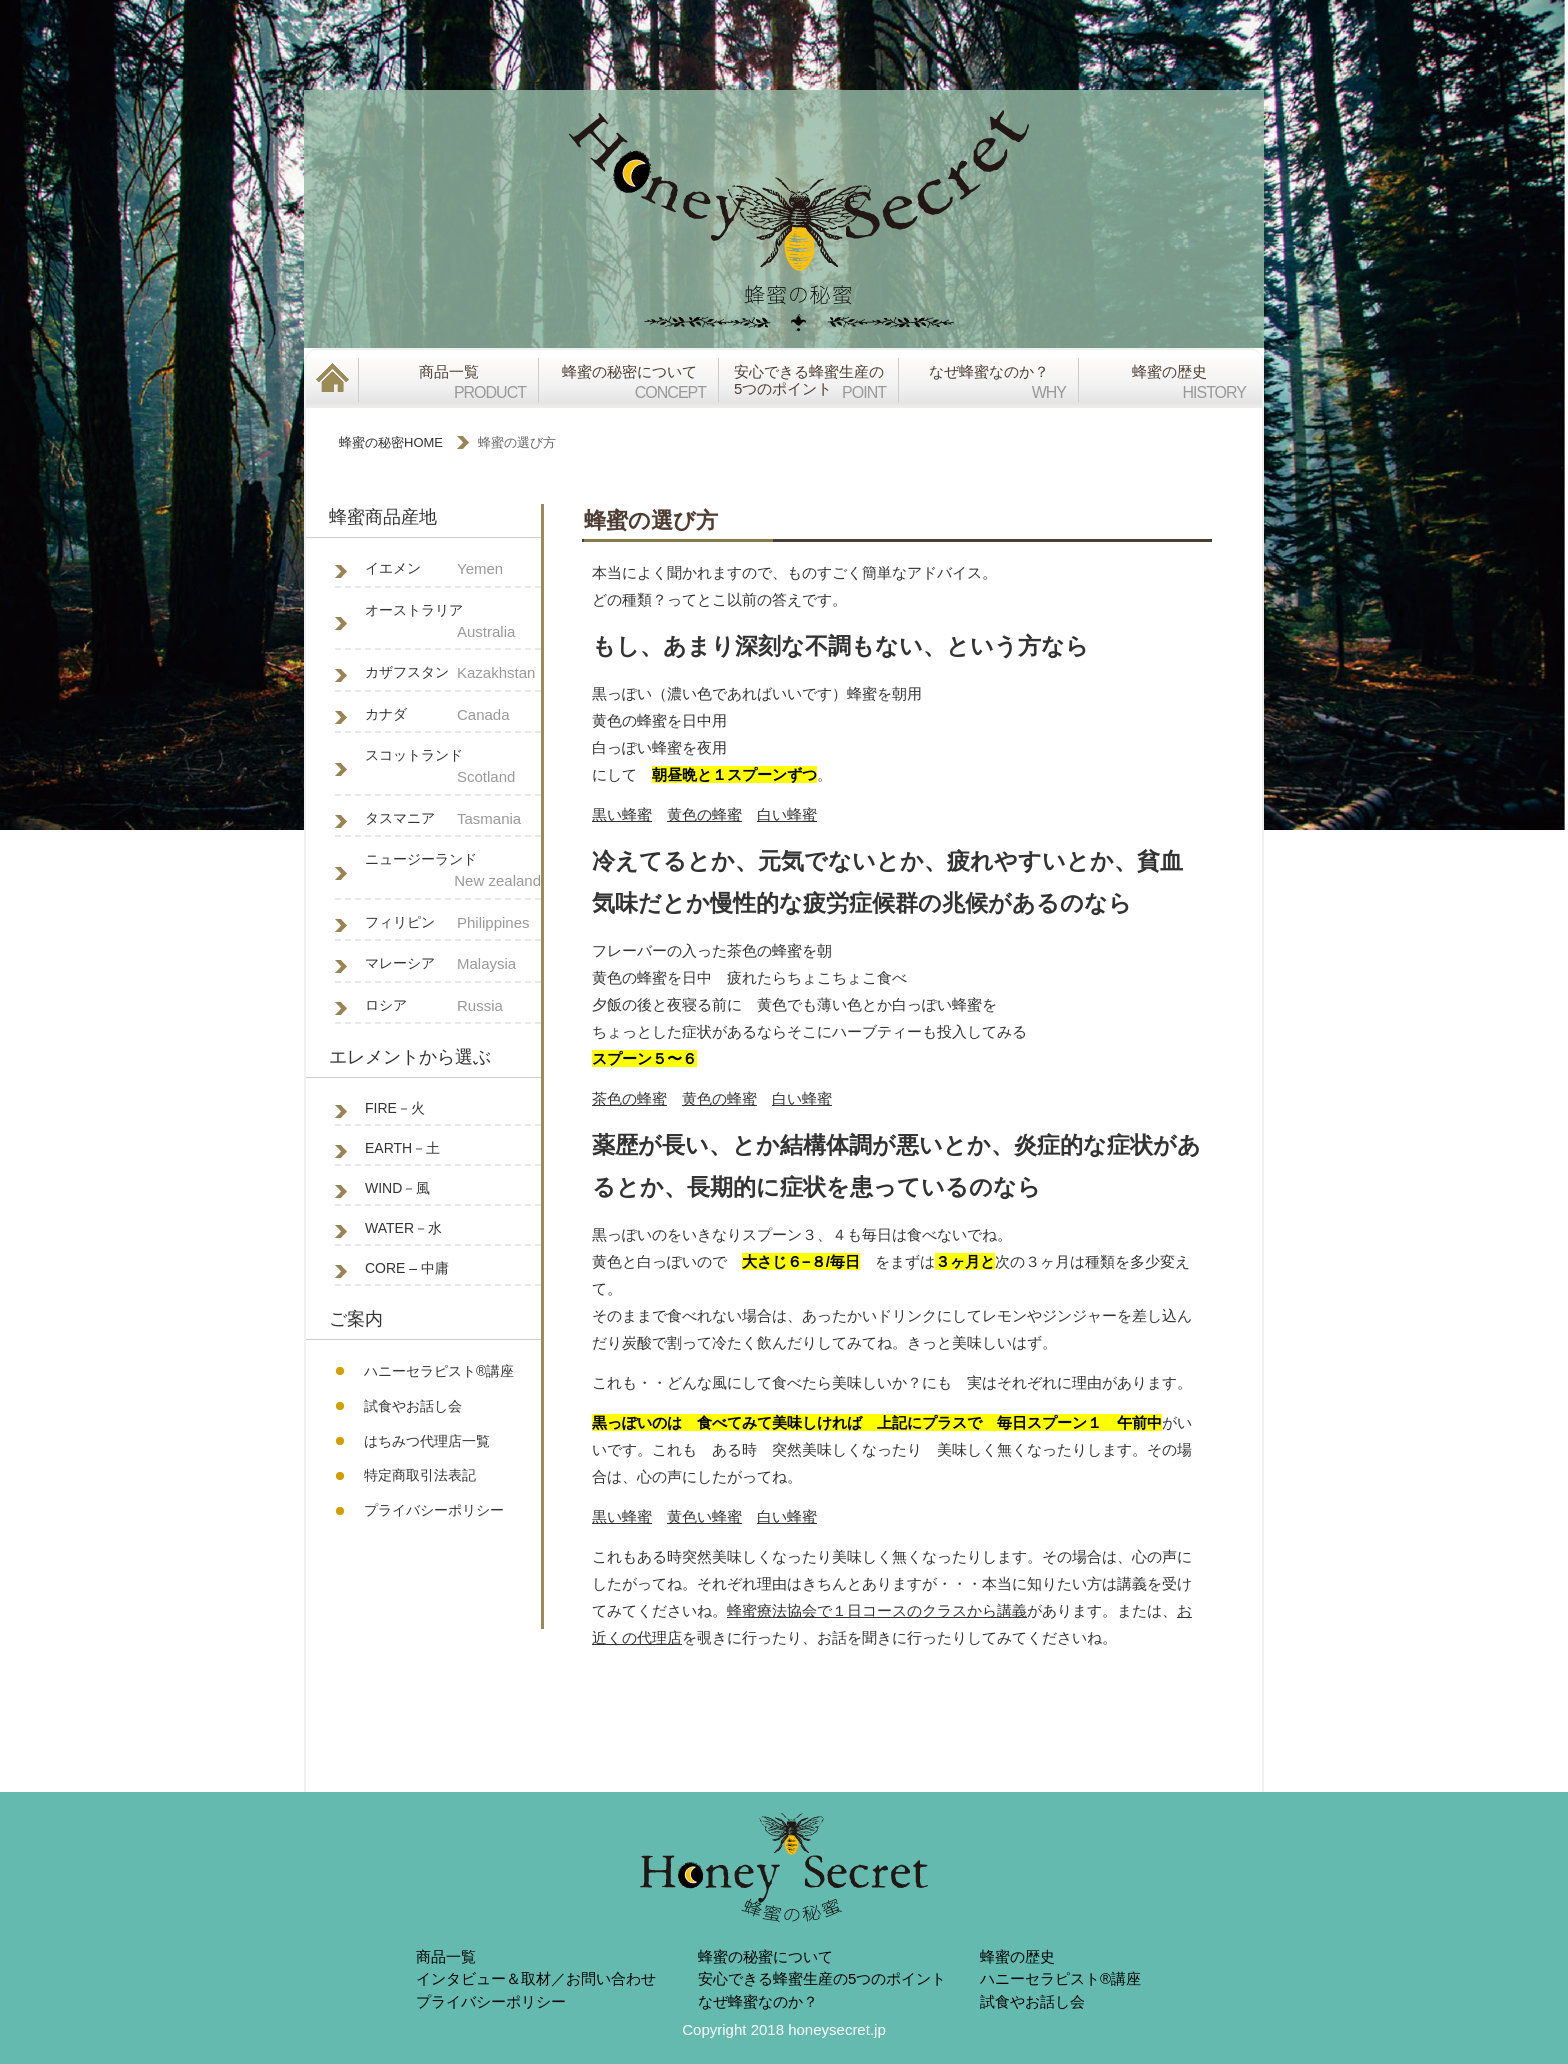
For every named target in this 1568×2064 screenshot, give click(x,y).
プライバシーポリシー (434, 1510)
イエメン (453, 569)
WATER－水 (403, 1228)
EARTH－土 (402, 1148)
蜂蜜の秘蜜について (765, 1956)
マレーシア (453, 964)
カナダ (453, 715)
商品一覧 (446, 1956)
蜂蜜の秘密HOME (391, 442)
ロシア (453, 1006)
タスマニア (453, 819)
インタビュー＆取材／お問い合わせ (536, 1978)
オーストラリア (453, 623)
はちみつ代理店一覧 (427, 1441)
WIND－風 (397, 1188)
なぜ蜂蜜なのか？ (758, 2001)
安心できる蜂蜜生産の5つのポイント (822, 1978)
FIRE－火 (395, 1108)
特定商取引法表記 (420, 1475)
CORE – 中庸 (407, 1268)
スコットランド (453, 768)
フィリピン (453, 923)
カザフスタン (453, 673)
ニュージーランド (453, 872)
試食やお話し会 (413, 1406)
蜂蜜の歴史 (1017, 1956)
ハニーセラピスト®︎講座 (439, 1371)
